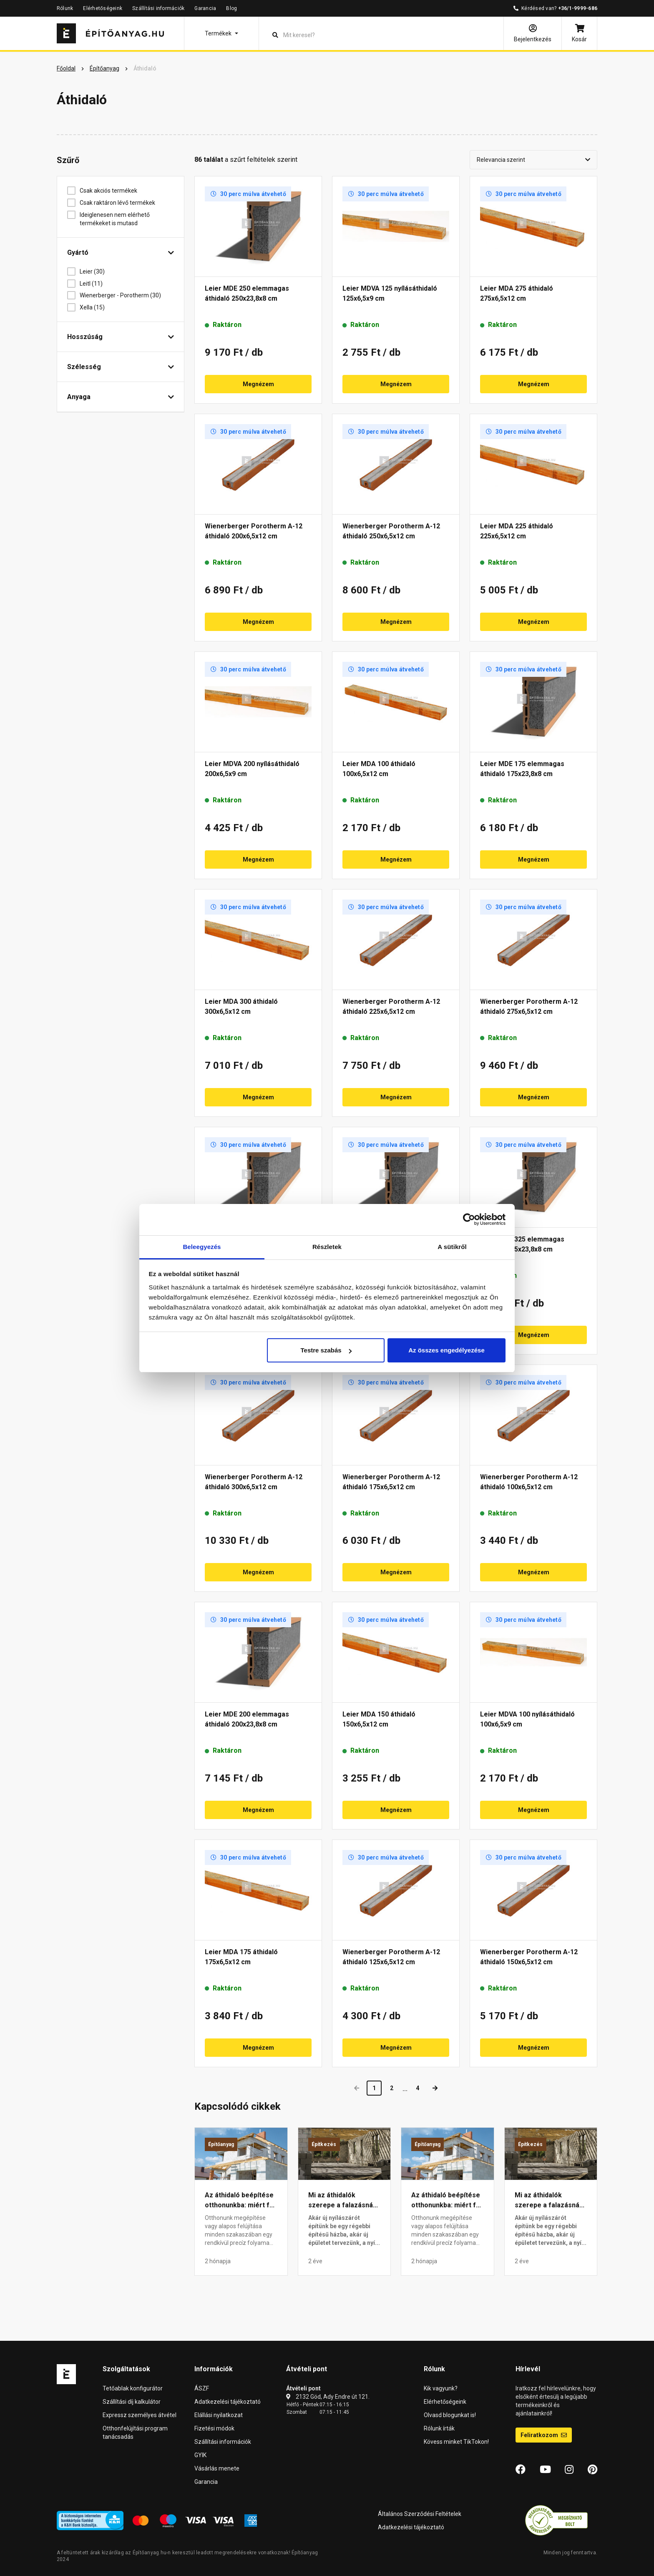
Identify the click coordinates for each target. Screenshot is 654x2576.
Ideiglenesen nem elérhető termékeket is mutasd (115, 218)
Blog (231, 8)
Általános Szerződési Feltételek (419, 2514)
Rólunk (65, 8)
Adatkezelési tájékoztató (227, 2401)
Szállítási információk (158, 8)
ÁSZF (201, 2388)
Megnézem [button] (258, 384)
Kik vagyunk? (441, 2388)
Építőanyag (221, 2144)
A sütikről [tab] (452, 1246)
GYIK (200, 2455)
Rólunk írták (439, 2428)
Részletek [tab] (327, 1246)
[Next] (435, 2088)
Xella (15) (95, 307)
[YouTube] (545, 2470)
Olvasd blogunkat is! (450, 2415)
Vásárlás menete (216, 2468)
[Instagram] (569, 2470)
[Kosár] (579, 33)
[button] (221, 33)
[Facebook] (521, 2470)
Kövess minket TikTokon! (456, 2441)
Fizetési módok (214, 2428)
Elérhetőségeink (102, 8)
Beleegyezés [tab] (202, 1246)
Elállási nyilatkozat (218, 2415)
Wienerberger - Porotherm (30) (123, 295)
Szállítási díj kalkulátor (132, 2401)
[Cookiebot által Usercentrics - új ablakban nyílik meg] (469, 1219)
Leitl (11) (94, 283)
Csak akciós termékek (111, 190)
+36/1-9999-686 (577, 8)
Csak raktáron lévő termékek (120, 202)
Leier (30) (95, 271)
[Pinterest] (592, 2470)
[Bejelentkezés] (532, 33)
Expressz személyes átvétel (139, 2415)
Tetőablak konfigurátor (133, 2388)
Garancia (205, 8)
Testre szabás (325, 1350)
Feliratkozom (544, 2435)
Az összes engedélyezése (446, 1350)
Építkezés (324, 2144)
